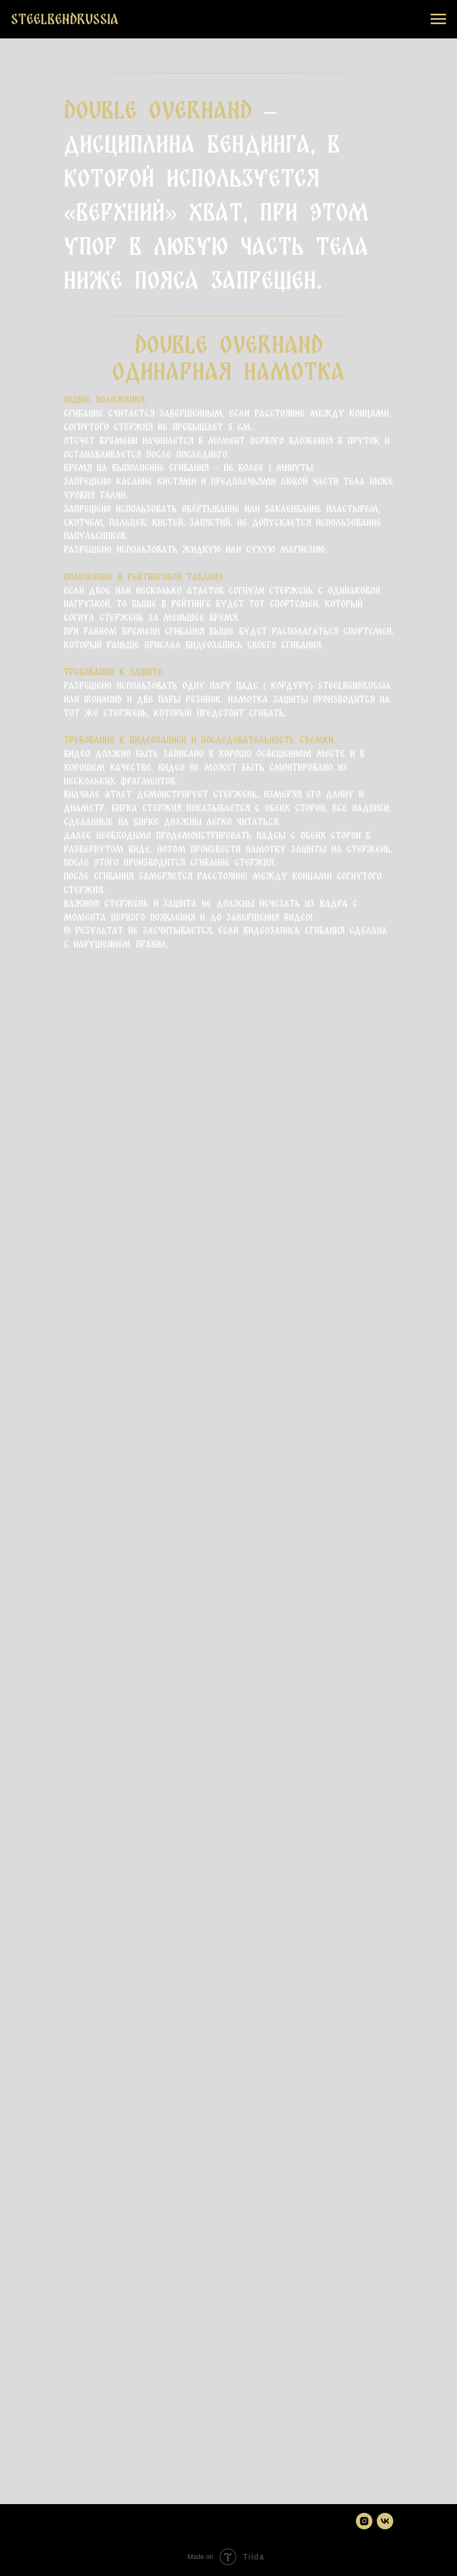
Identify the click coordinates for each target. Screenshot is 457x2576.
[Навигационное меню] (438, 19)
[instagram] (364, 2521)
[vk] (385, 2521)
